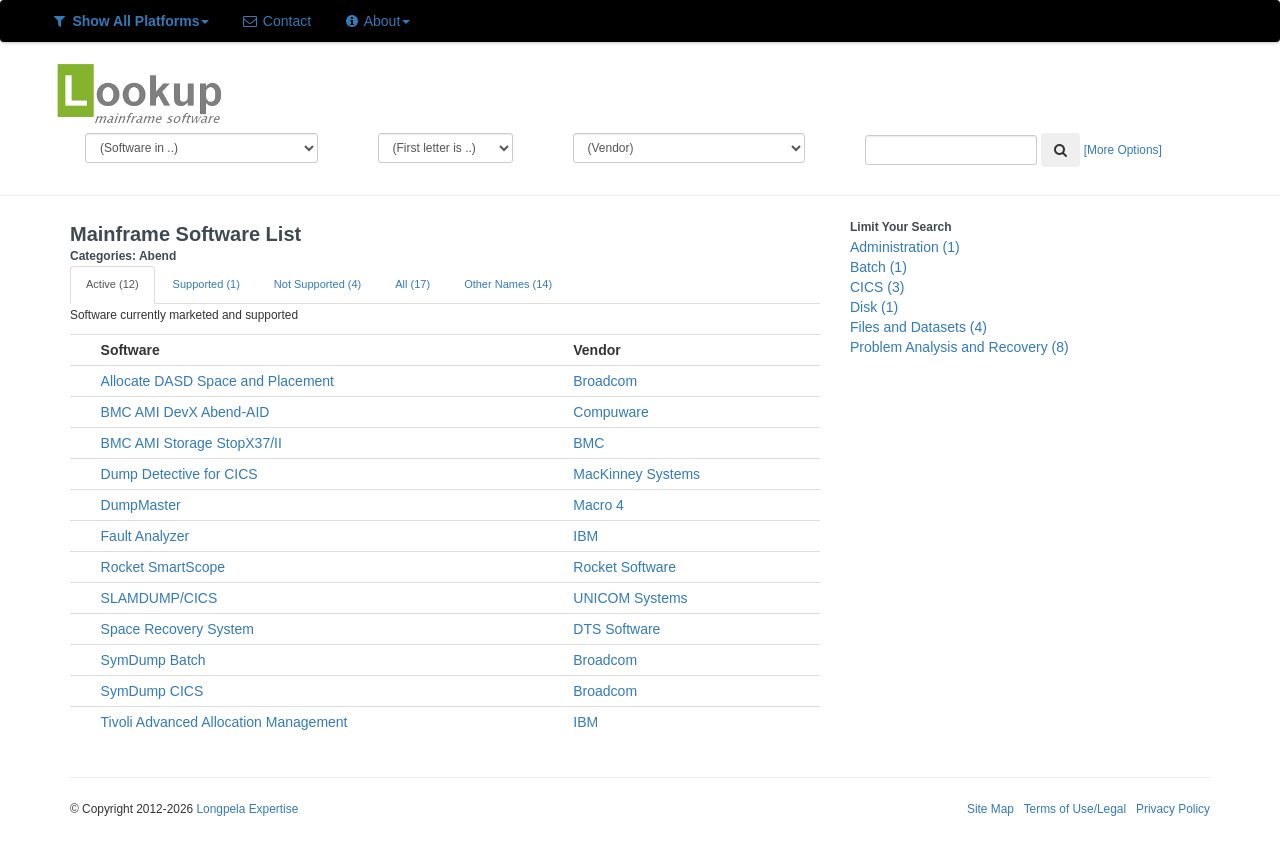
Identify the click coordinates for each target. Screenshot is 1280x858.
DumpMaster (141, 505)
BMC (588, 443)
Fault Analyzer (145, 536)
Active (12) (112, 284)
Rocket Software (624, 567)
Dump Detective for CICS (179, 474)
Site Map (990, 809)
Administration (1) (905, 247)
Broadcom (605, 381)
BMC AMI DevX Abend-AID (185, 412)
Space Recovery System (177, 629)
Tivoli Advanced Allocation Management (224, 722)
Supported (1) (206, 284)
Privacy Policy (1173, 809)
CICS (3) (877, 287)
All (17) (412, 284)
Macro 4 (598, 505)
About (376, 21)
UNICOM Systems (630, 598)
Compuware (610, 412)
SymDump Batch (153, 660)
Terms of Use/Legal (1075, 809)
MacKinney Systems (636, 474)
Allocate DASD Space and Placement (217, 381)
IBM (585, 536)
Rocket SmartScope (163, 567)
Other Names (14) (508, 284)
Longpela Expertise (247, 809)
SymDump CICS (152, 691)
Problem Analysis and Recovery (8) (959, 347)
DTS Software (616, 629)
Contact (276, 21)
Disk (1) (874, 307)
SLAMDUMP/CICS (159, 598)
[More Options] (1123, 150)
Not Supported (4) (317, 284)
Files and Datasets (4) (918, 327)
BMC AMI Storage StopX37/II (191, 443)
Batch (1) (878, 267)
